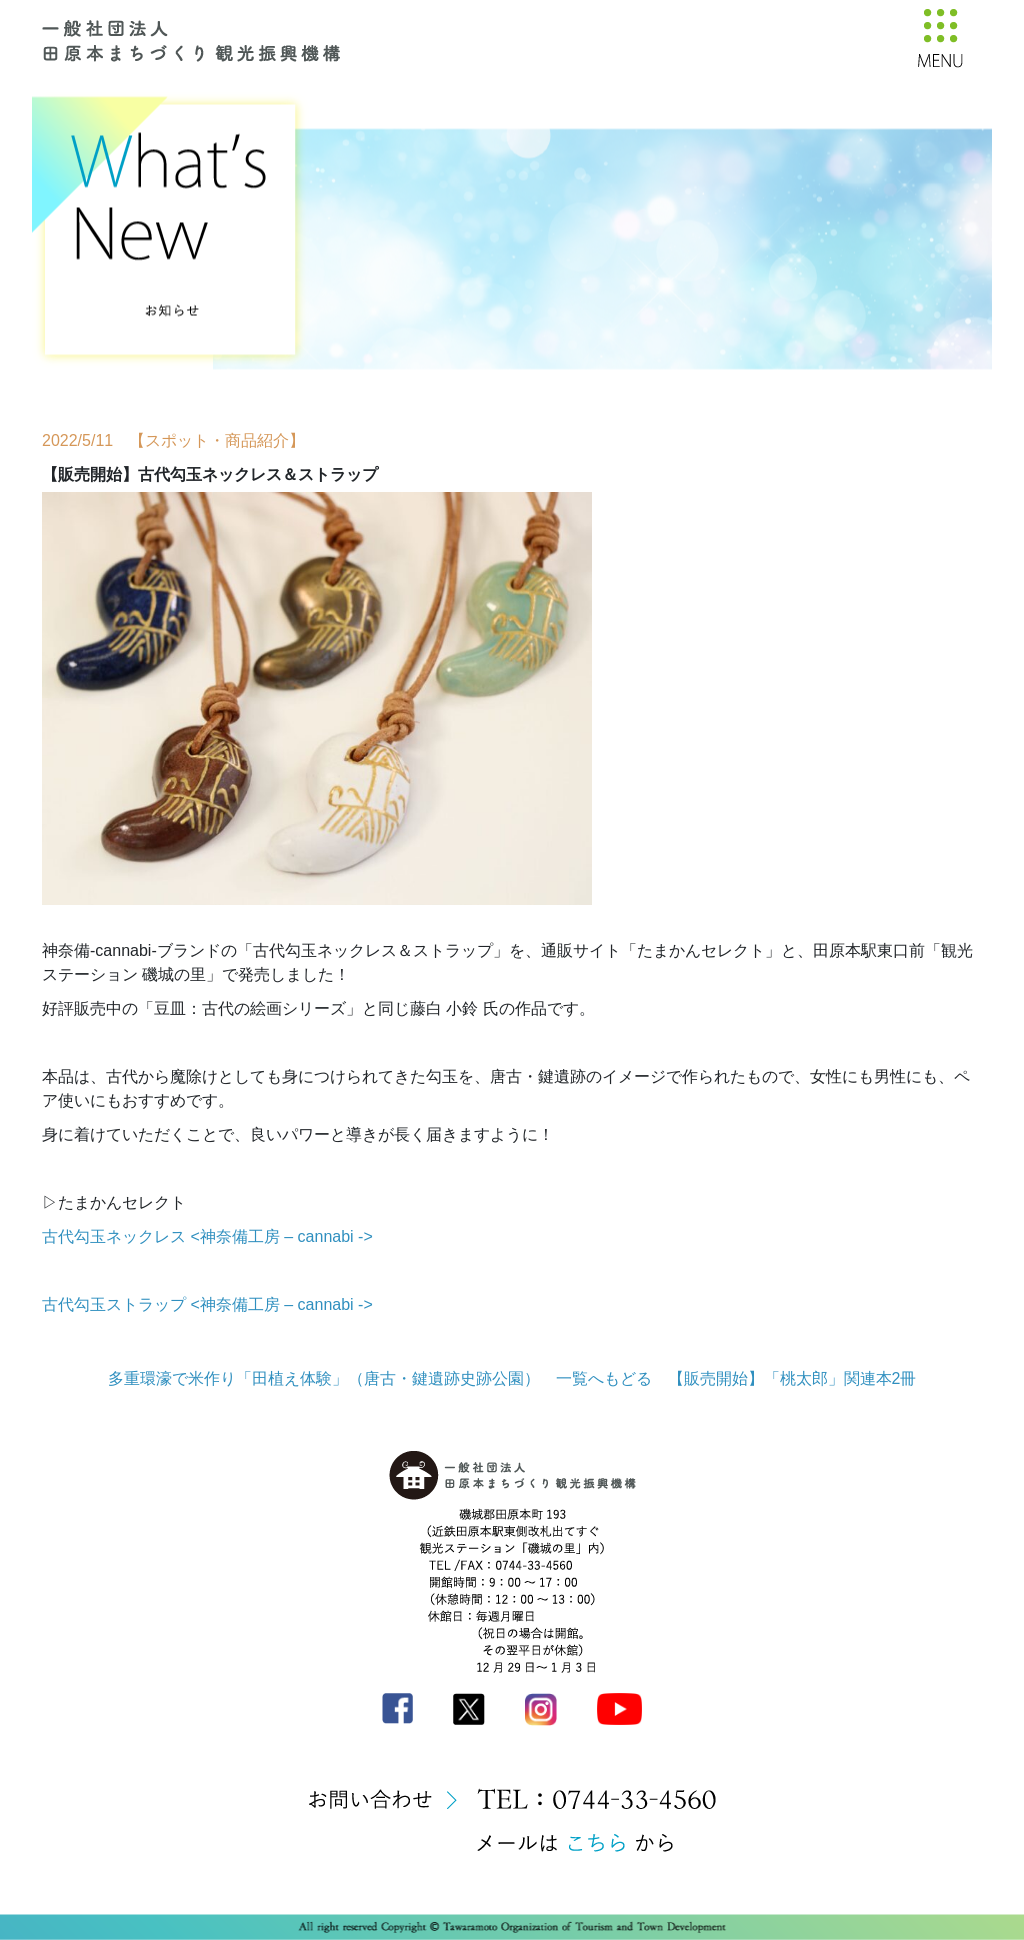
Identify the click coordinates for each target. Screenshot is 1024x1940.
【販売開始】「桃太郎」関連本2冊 (792, 1378)
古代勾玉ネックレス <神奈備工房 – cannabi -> (207, 1236)
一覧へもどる (604, 1378)
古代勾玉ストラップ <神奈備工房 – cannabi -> (207, 1304)
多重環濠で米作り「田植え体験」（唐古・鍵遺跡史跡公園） (324, 1378)
